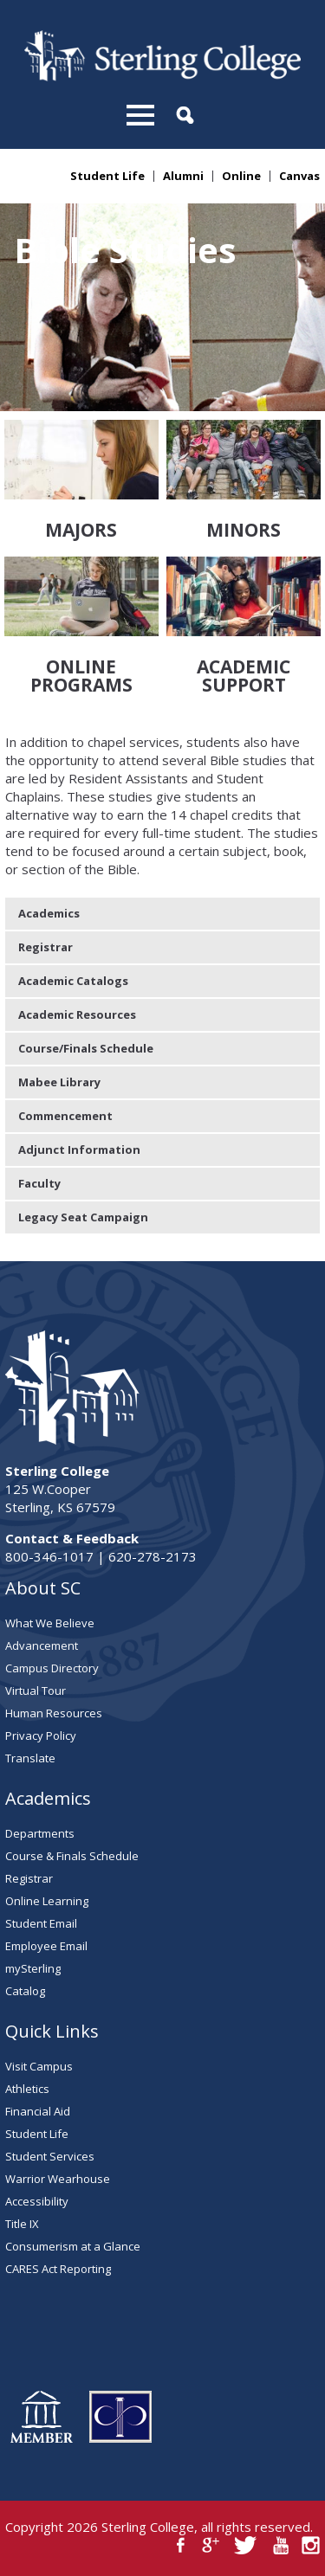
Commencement (65, 1116)
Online (241, 176)
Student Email (41, 1923)
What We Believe (49, 1623)
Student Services (49, 2156)
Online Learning (46, 1901)
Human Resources (53, 1713)
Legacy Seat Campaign (83, 1217)
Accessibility (36, 2201)
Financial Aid (37, 2111)
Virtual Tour (35, 1690)
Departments (40, 1833)
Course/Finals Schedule (85, 1048)
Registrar (45, 947)
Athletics (27, 2088)
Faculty (39, 1183)
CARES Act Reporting (58, 2269)
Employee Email (46, 1946)
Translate (30, 1758)
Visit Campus (39, 2066)
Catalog (25, 1991)
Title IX (22, 2223)
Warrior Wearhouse (57, 2178)
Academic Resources (77, 1014)
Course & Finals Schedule (72, 1856)
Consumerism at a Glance (72, 2246)
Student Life (107, 176)
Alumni (183, 176)
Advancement (41, 1645)
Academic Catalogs (73, 981)
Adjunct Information (79, 1149)
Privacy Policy (40, 1735)
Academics (49, 913)
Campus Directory (52, 1668)
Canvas (299, 176)
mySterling (33, 1968)
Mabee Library (59, 1082)
